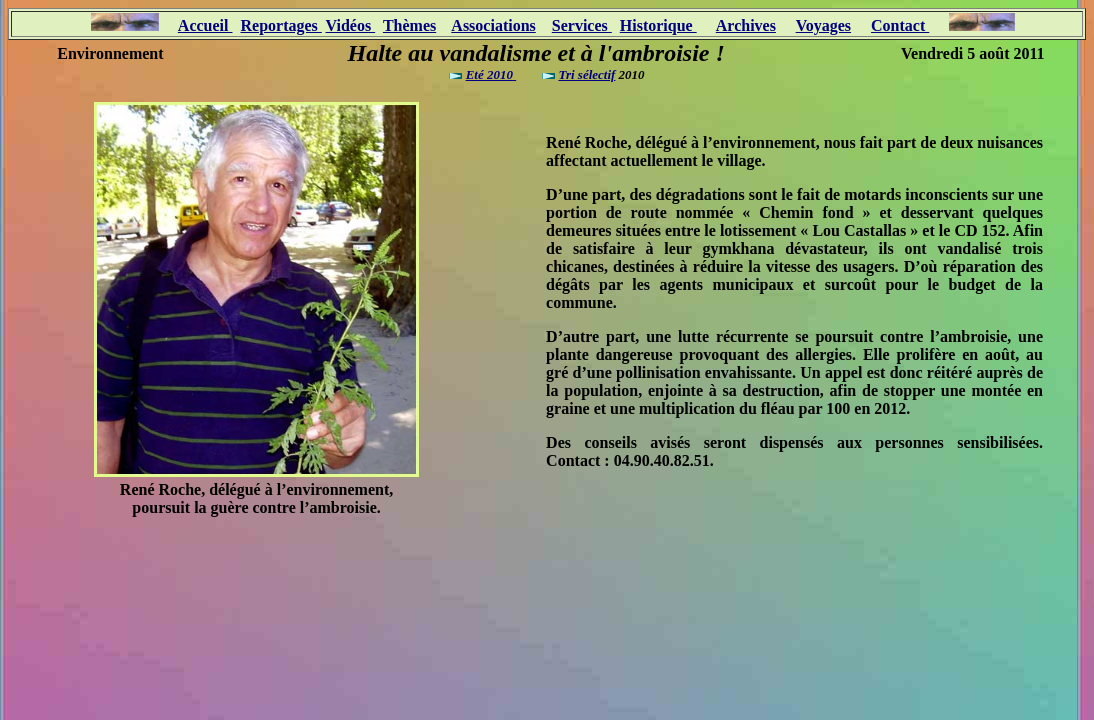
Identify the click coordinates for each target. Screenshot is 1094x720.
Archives (746, 25)
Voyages (823, 25)
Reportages (280, 25)
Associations (493, 25)
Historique (658, 25)
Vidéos (351, 25)
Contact (900, 25)
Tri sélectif (586, 74)
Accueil (205, 25)
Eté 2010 (491, 74)
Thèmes (409, 25)
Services (582, 25)
